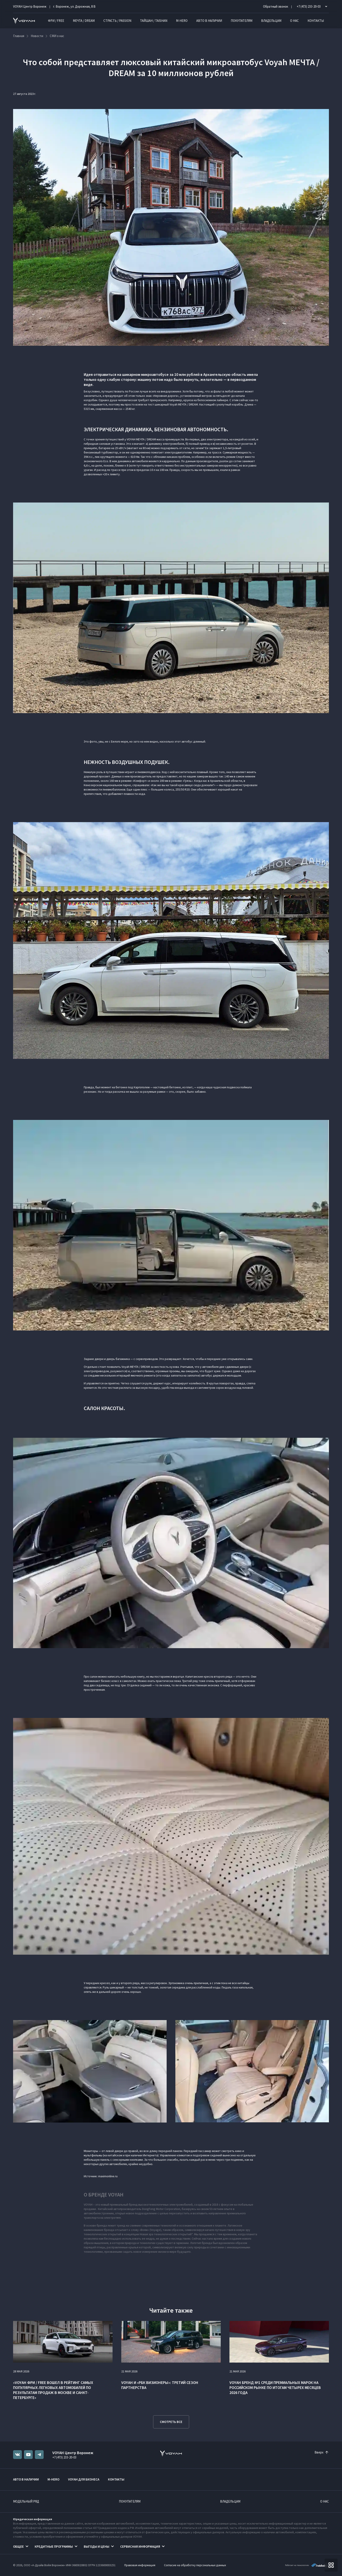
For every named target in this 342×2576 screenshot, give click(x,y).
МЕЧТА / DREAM (84, 21)
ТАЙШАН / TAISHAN (153, 21)
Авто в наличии (209, 21)
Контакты (316, 21)
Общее (18, 2546)
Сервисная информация (140, 2546)
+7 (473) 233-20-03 (64, 2457)
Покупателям (241, 21)
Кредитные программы (54, 2546)
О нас (294, 21)
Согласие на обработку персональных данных (195, 2565)
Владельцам (271, 21)
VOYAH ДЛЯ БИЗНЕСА (83, 2479)
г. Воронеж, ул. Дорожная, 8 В (74, 6)
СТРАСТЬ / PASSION (117, 21)
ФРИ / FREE (56, 21)
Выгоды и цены (96, 2546)
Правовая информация (139, 2565)
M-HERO (182, 21)
